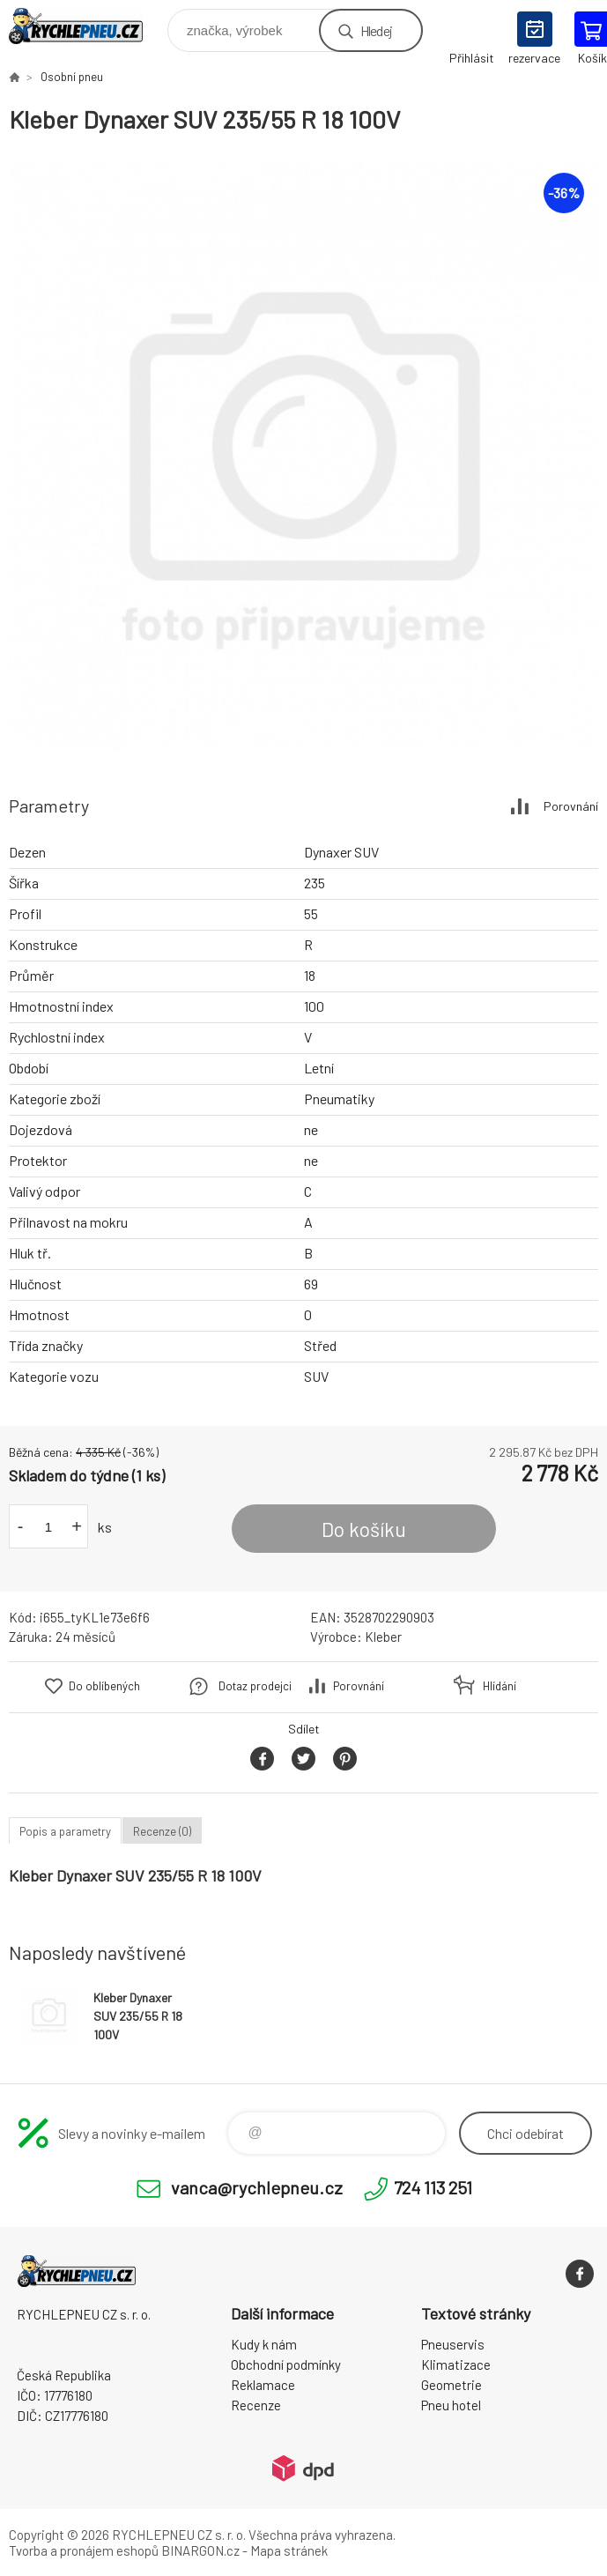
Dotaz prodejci (255, 1686)
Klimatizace (456, 2364)
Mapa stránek (289, 2550)
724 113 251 (433, 2187)
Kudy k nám (264, 2344)
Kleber (383, 1636)
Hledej (376, 30)
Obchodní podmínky (286, 2364)
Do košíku (364, 1529)
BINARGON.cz (200, 2550)
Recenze (256, 2405)
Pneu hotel (451, 2405)
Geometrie (451, 2385)
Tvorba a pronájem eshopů (84, 2550)
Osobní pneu (72, 77)
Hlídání (499, 1686)
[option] (303, 456)
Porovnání (571, 805)
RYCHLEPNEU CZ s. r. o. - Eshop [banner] (87, 26)
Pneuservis (453, 2344)
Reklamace (263, 2385)
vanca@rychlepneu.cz (257, 2187)
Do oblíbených (104, 1686)
